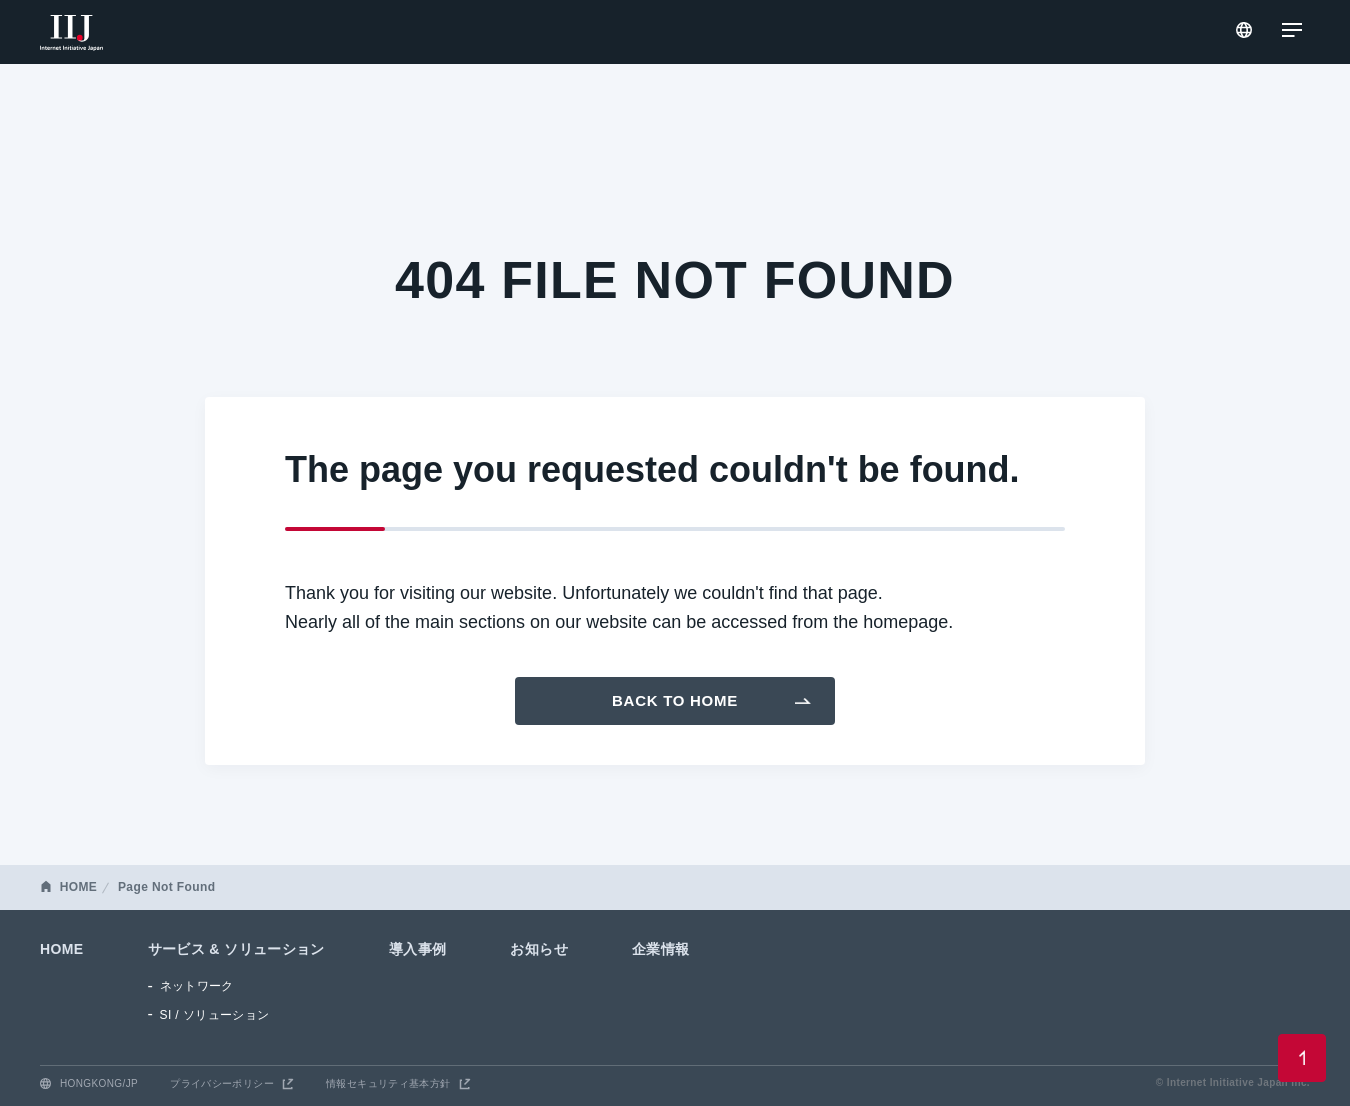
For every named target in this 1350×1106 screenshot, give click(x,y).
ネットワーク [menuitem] (197, 986)
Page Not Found (166, 887)
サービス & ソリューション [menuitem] (236, 949)
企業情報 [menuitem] (661, 949)
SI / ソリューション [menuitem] (215, 1015)
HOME (79, 887)
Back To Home (675, 700)
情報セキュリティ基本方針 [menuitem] (388, 1083)
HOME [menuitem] (62, 949)
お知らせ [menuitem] (539, 949)
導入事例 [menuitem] (418, 949)
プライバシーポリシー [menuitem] (222, 1083)
